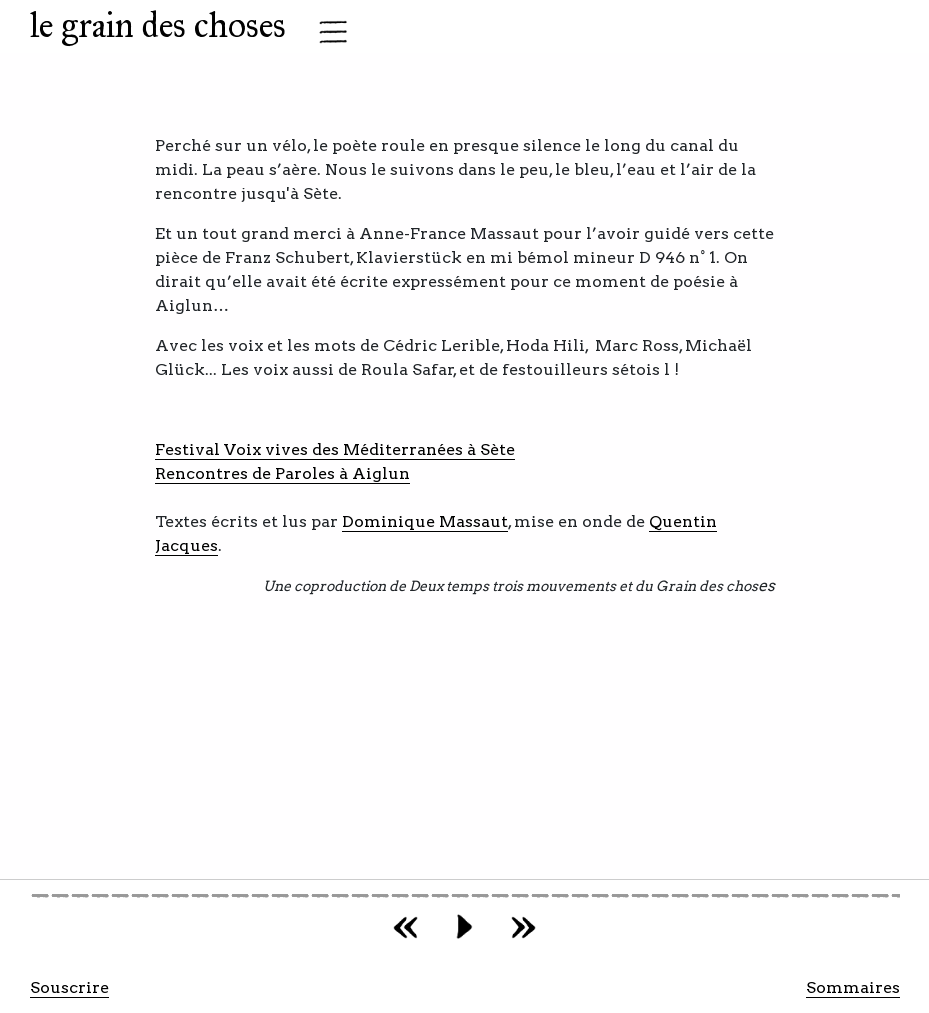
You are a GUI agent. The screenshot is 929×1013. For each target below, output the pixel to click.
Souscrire (69, 987)
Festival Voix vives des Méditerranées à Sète (335, 449)
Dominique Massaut (425, 521)
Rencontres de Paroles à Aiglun (282, 473)
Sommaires (853, 987)
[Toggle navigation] (327, 32)
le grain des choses (158, 25)
